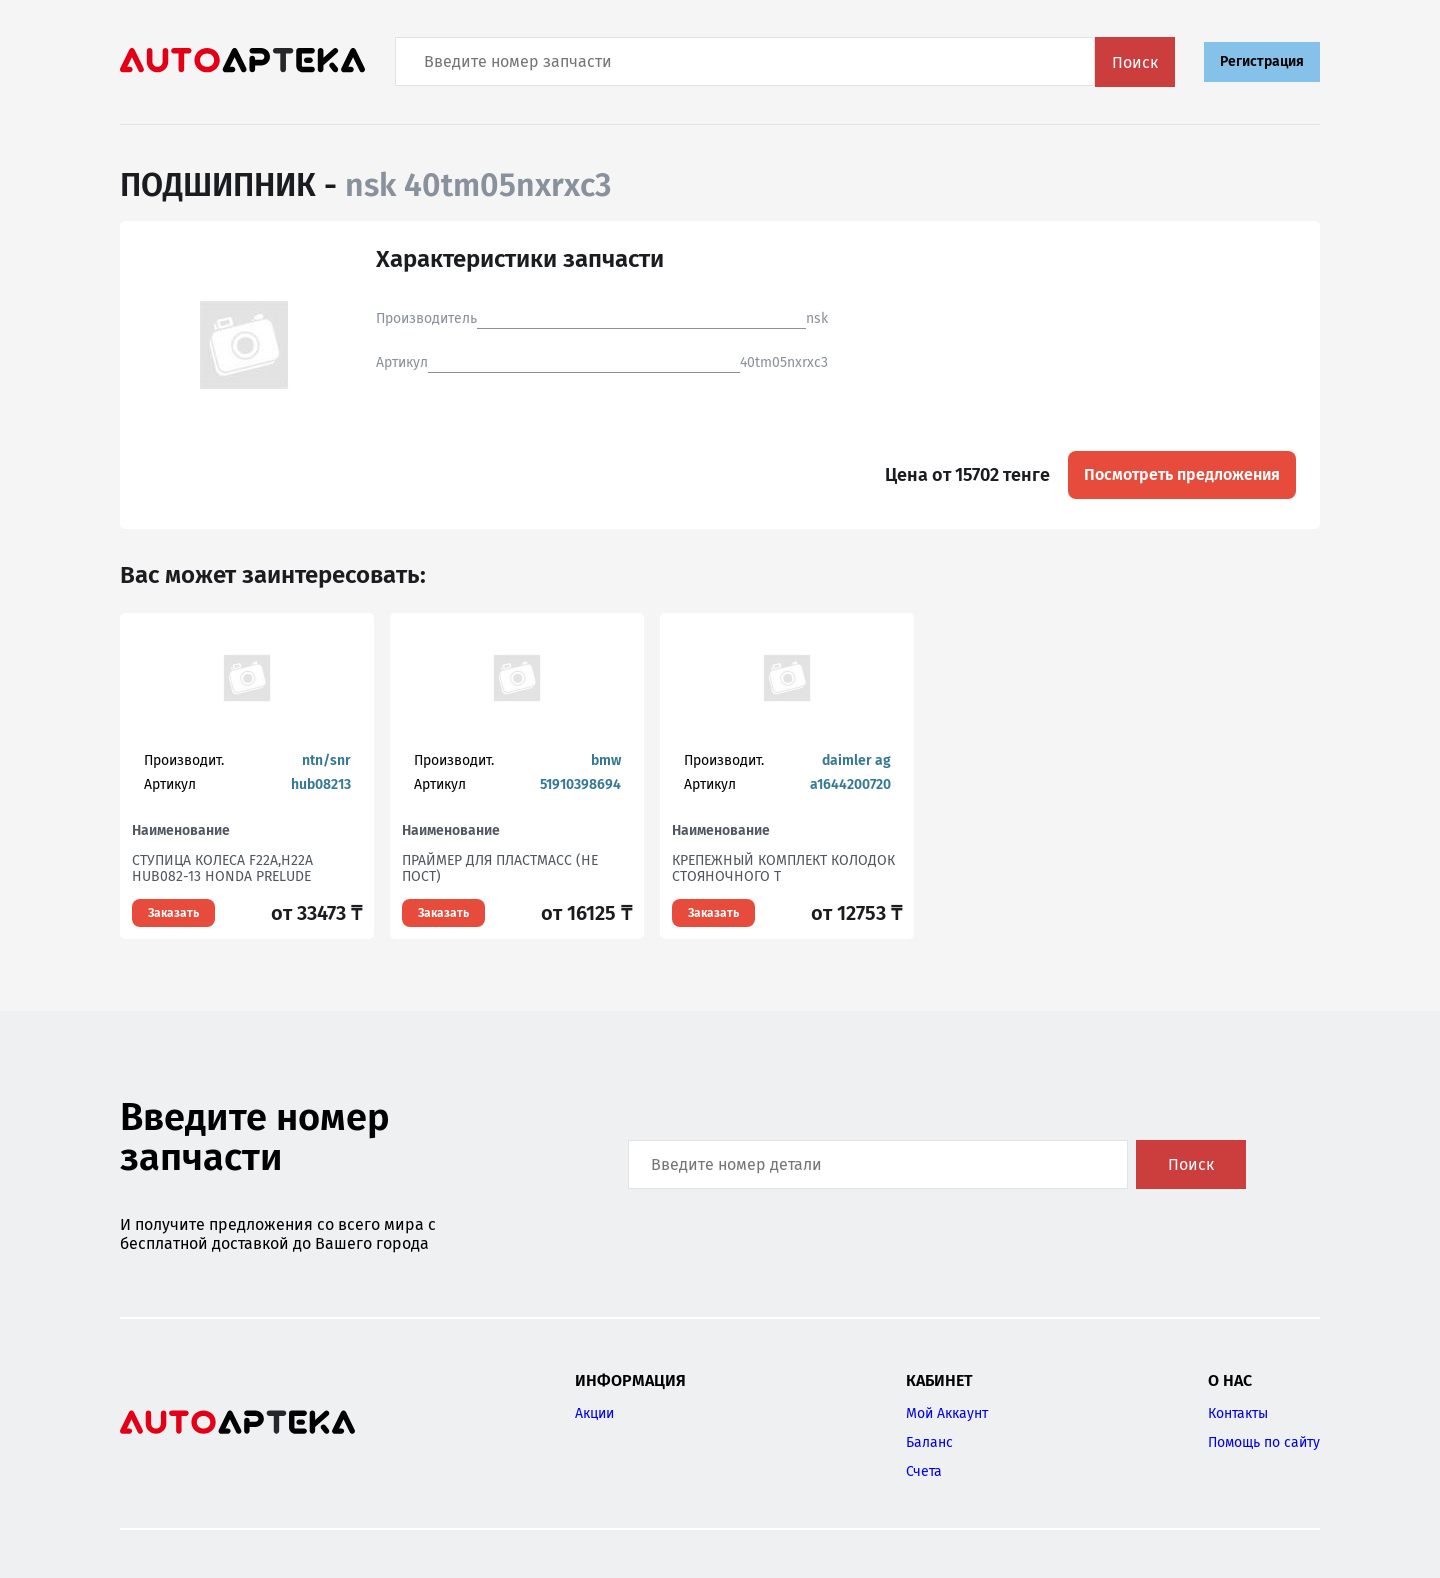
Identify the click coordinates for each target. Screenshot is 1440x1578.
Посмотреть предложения (1182, 474)
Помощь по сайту (1264, 1442)
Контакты (1238, 1413)
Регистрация (1262, 61)
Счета (924, 1471)
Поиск (1135, 62)
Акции (594, 1413)
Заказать (173, 913)
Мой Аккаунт (947, 1413)
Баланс (929, 1442)
